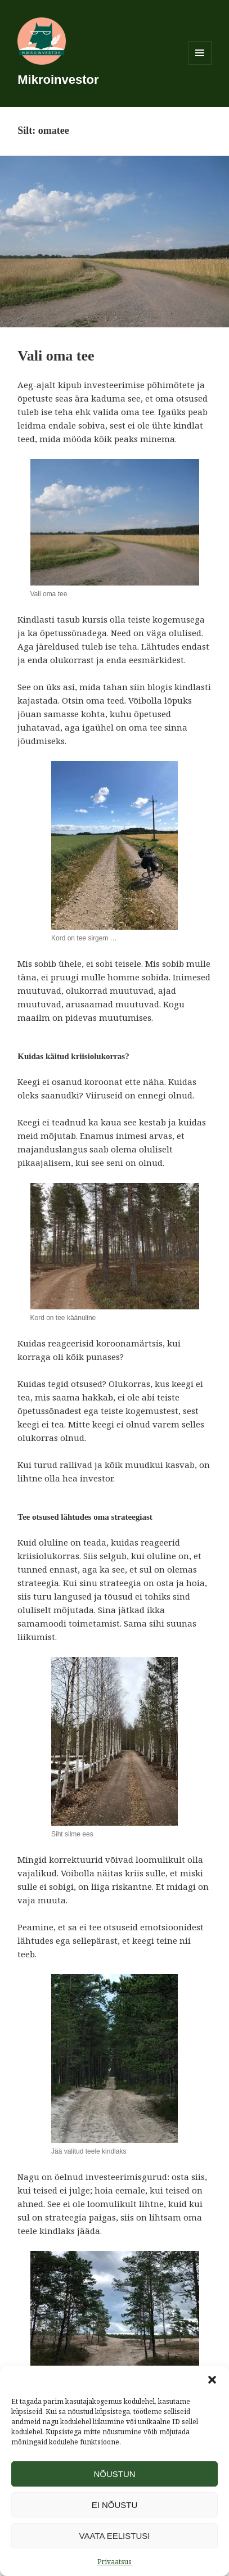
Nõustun (114, 2474)
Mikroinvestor (57, 80)
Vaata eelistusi (114, 2536)
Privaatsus (114, 2561)
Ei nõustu (115, 2505)
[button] (212, 2379)
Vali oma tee (55, 356)
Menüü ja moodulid (200, 64)
